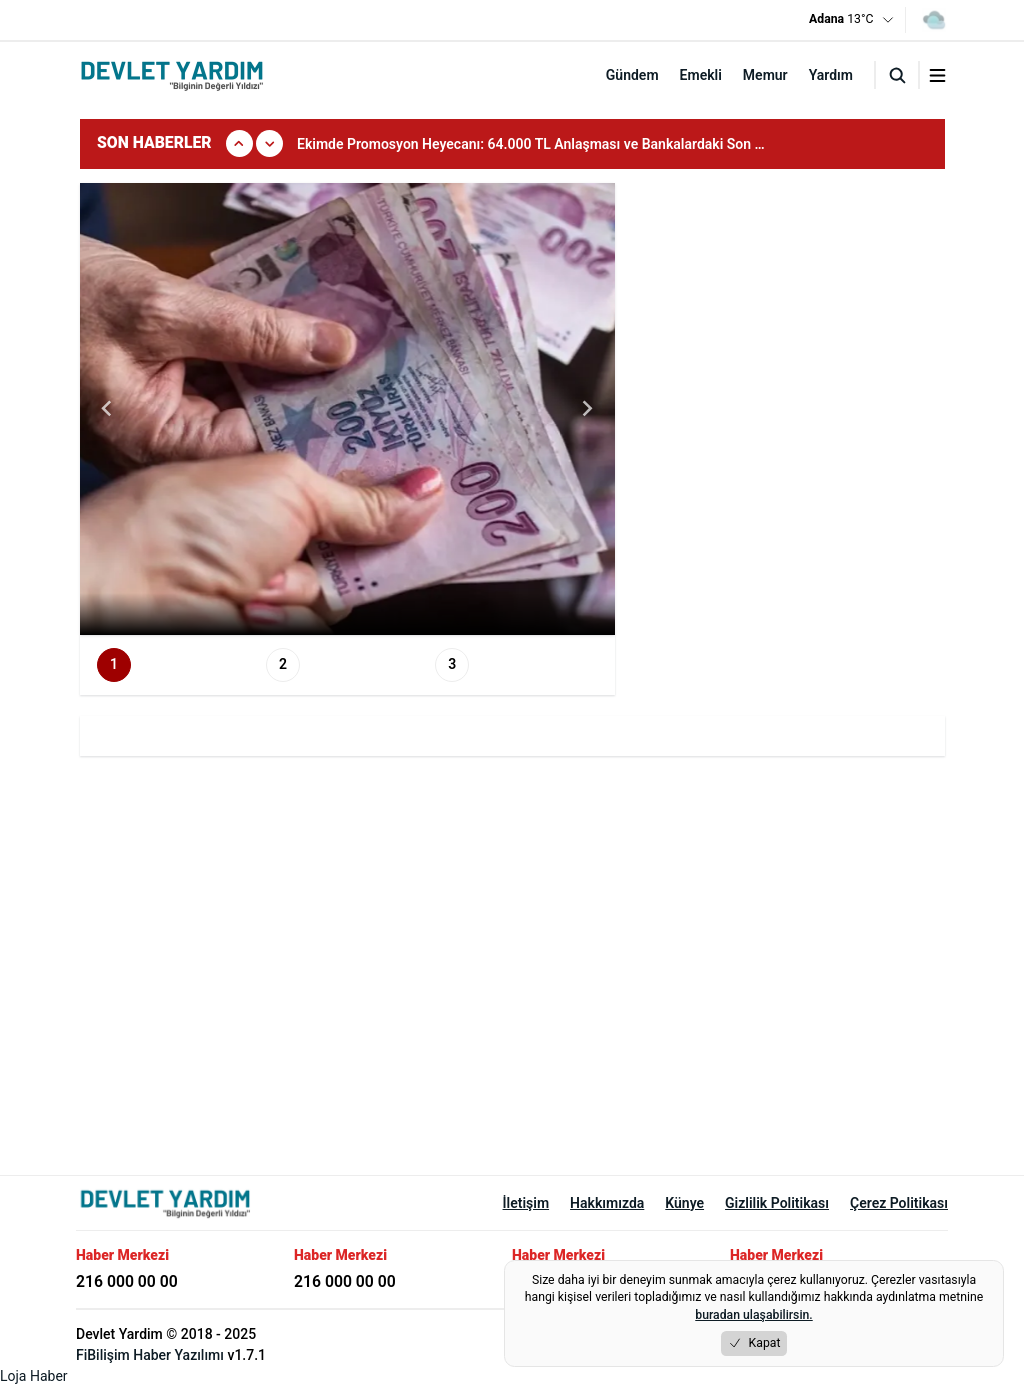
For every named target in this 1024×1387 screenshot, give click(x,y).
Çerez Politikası (899, 1203)
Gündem (632, 75)
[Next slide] (587, 409)
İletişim (526, 1203)
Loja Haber (34, 1376)
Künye (684, 1203)
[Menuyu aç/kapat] (937, 75)
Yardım (831, 75)
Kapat (754, 1343)
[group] (546, 144)
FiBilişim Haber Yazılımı (150, 1355)
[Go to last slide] (108, 409)
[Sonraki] (269, 143)
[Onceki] (239, 143)
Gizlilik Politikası (777, 1203)
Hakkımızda (607, 1203)
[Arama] (897, 75)
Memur (765, 75)
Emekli (701, 75)
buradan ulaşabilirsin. (753, 1315)
